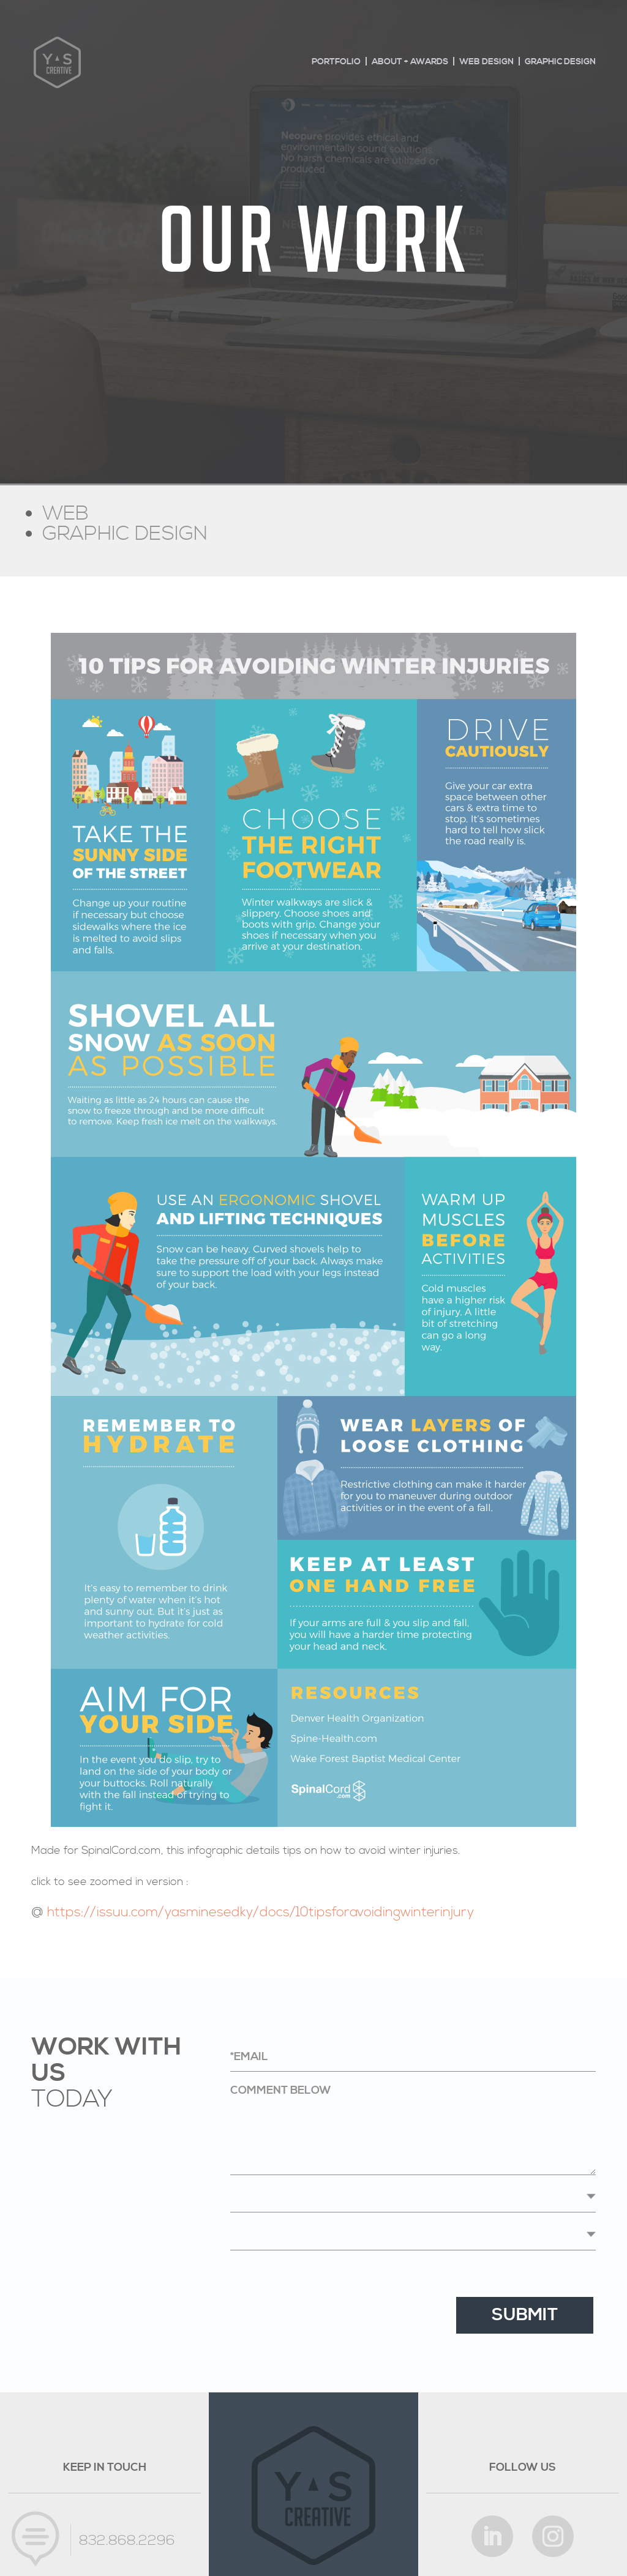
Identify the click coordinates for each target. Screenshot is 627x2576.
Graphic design (560, 61)
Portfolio (336, 61)
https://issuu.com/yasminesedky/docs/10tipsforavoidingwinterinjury (260, 1912)
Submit (525, 2315)
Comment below (413, 2129)
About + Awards (410, 61)
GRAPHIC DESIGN (125, 534)
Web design (486, 61)
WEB (65, 513)
